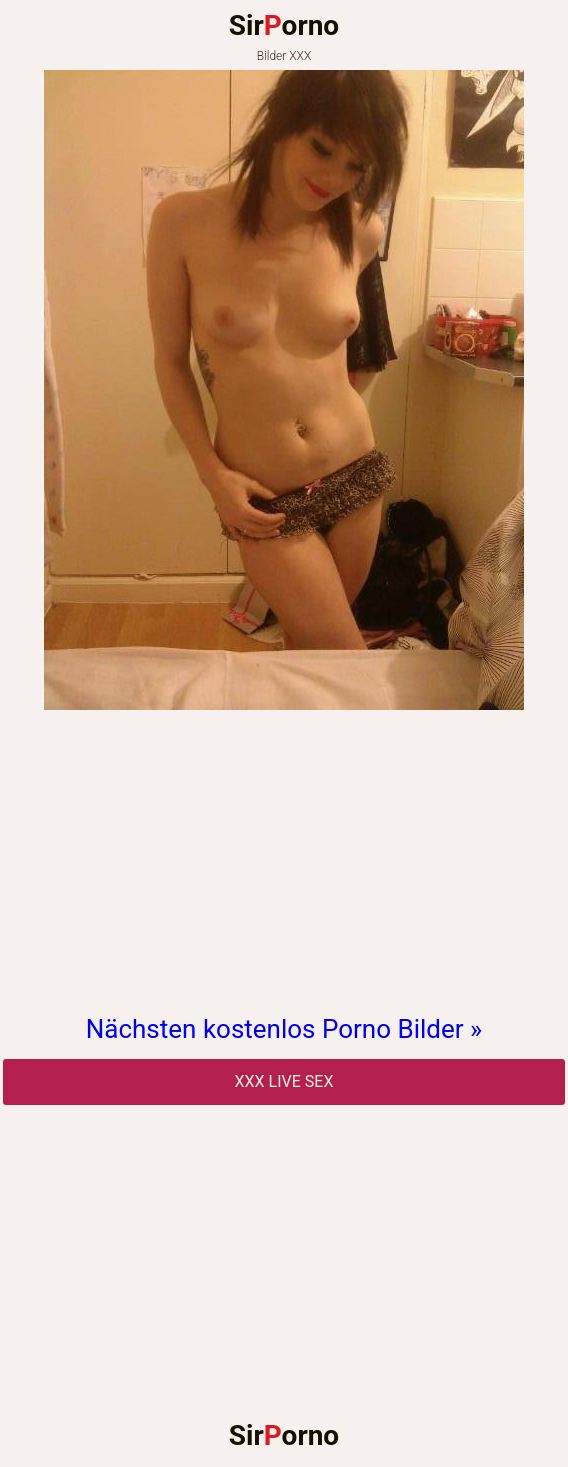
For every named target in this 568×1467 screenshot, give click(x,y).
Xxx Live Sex (284, 1081)
